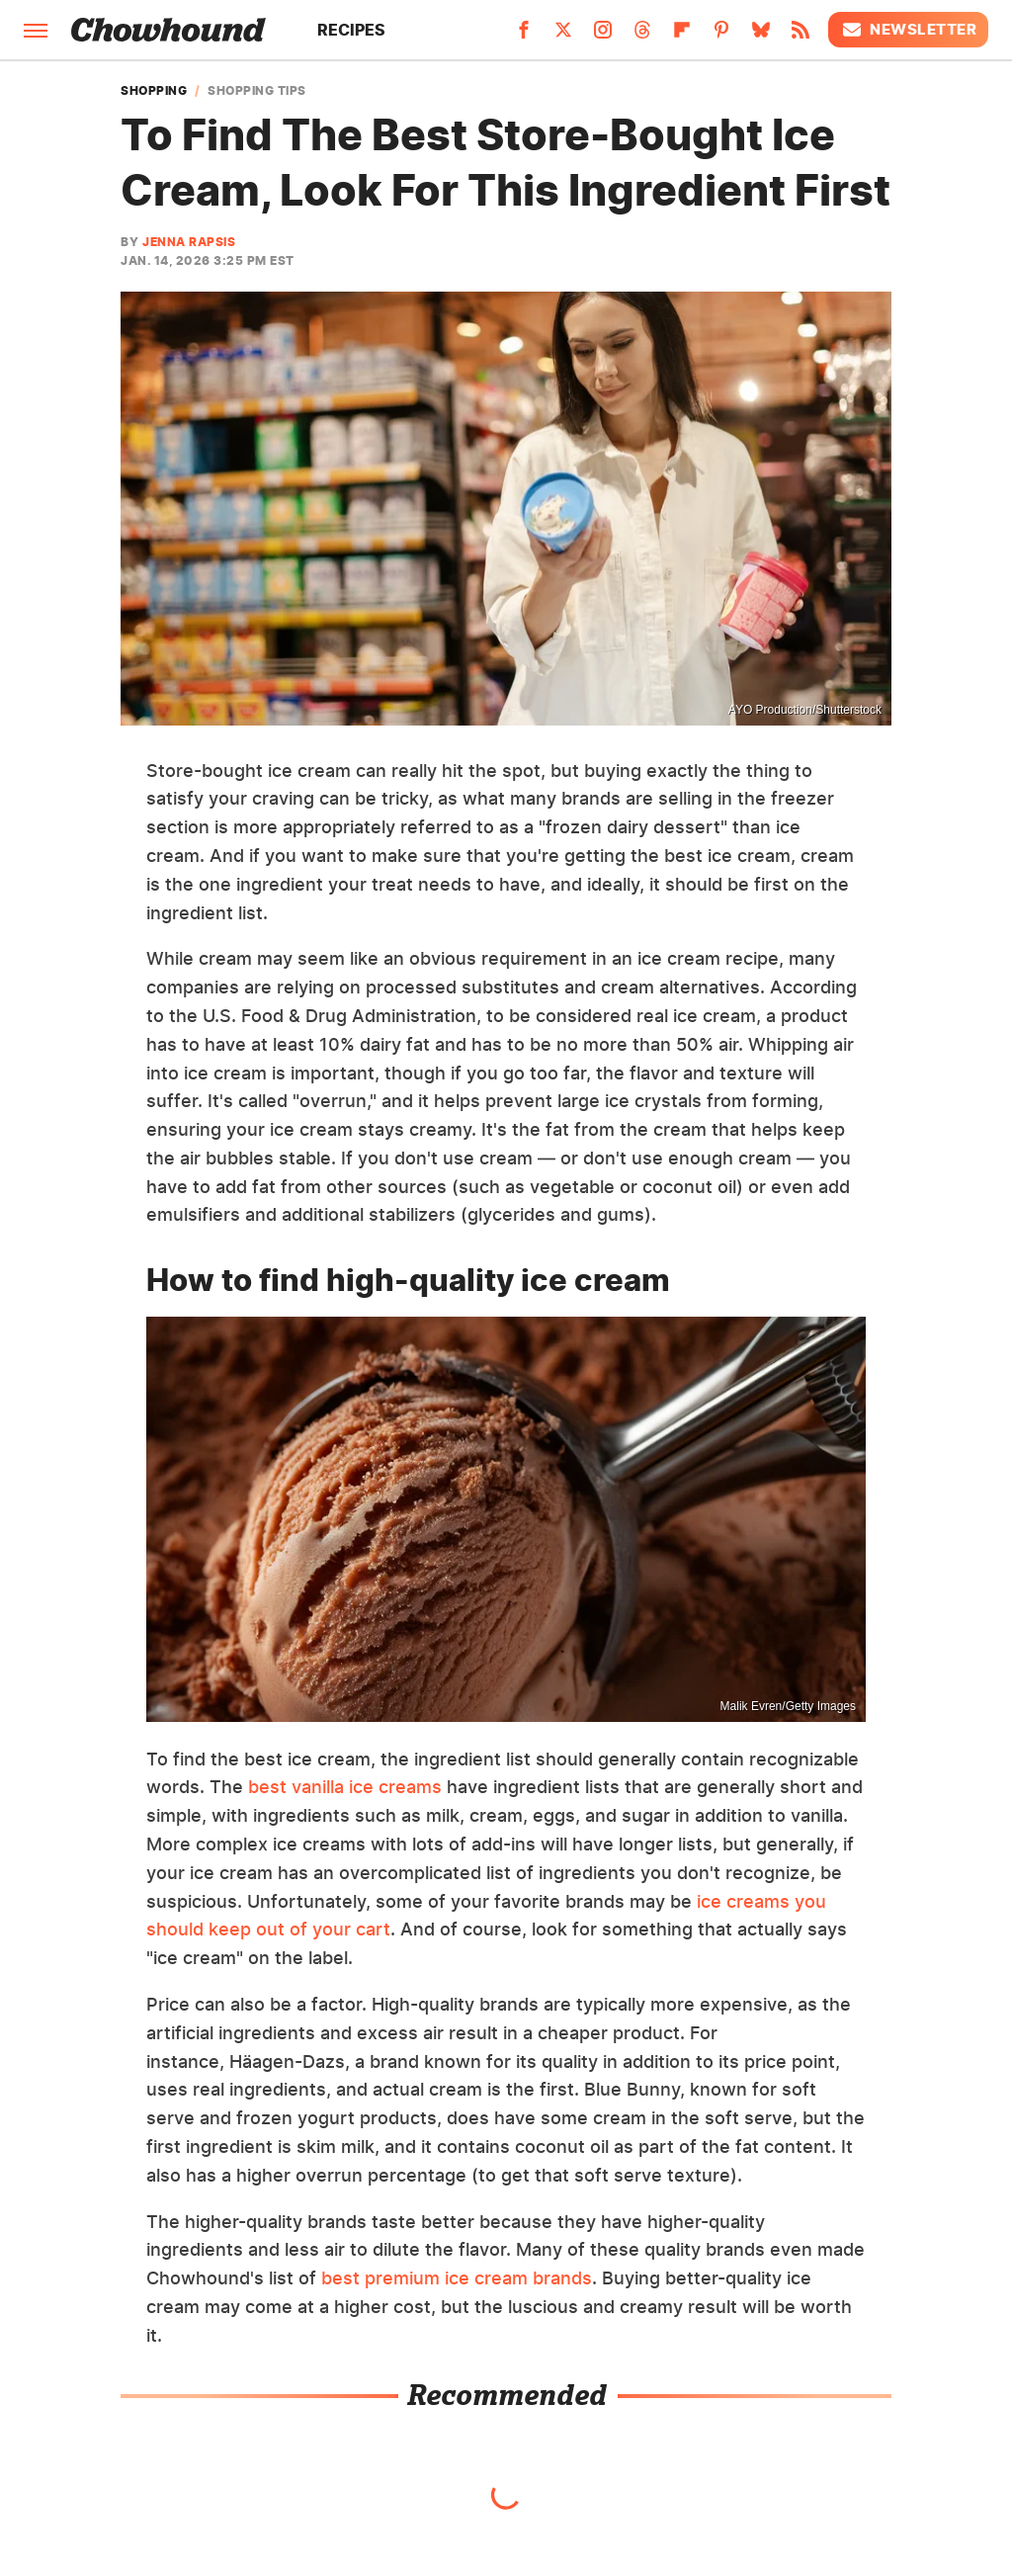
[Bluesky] (761, 36)
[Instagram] (603, 36)
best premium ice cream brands (456, 2278)
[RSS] (800, 36)
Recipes (351, 30)
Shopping (154, 91)
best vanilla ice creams (345, 1786)
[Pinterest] (721, 36)
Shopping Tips (257, 91)
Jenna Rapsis (188, 241)
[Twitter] (563, 36)
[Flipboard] (682, 36)
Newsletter (908, 30)
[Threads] (642, 36)
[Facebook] (524, 36)
